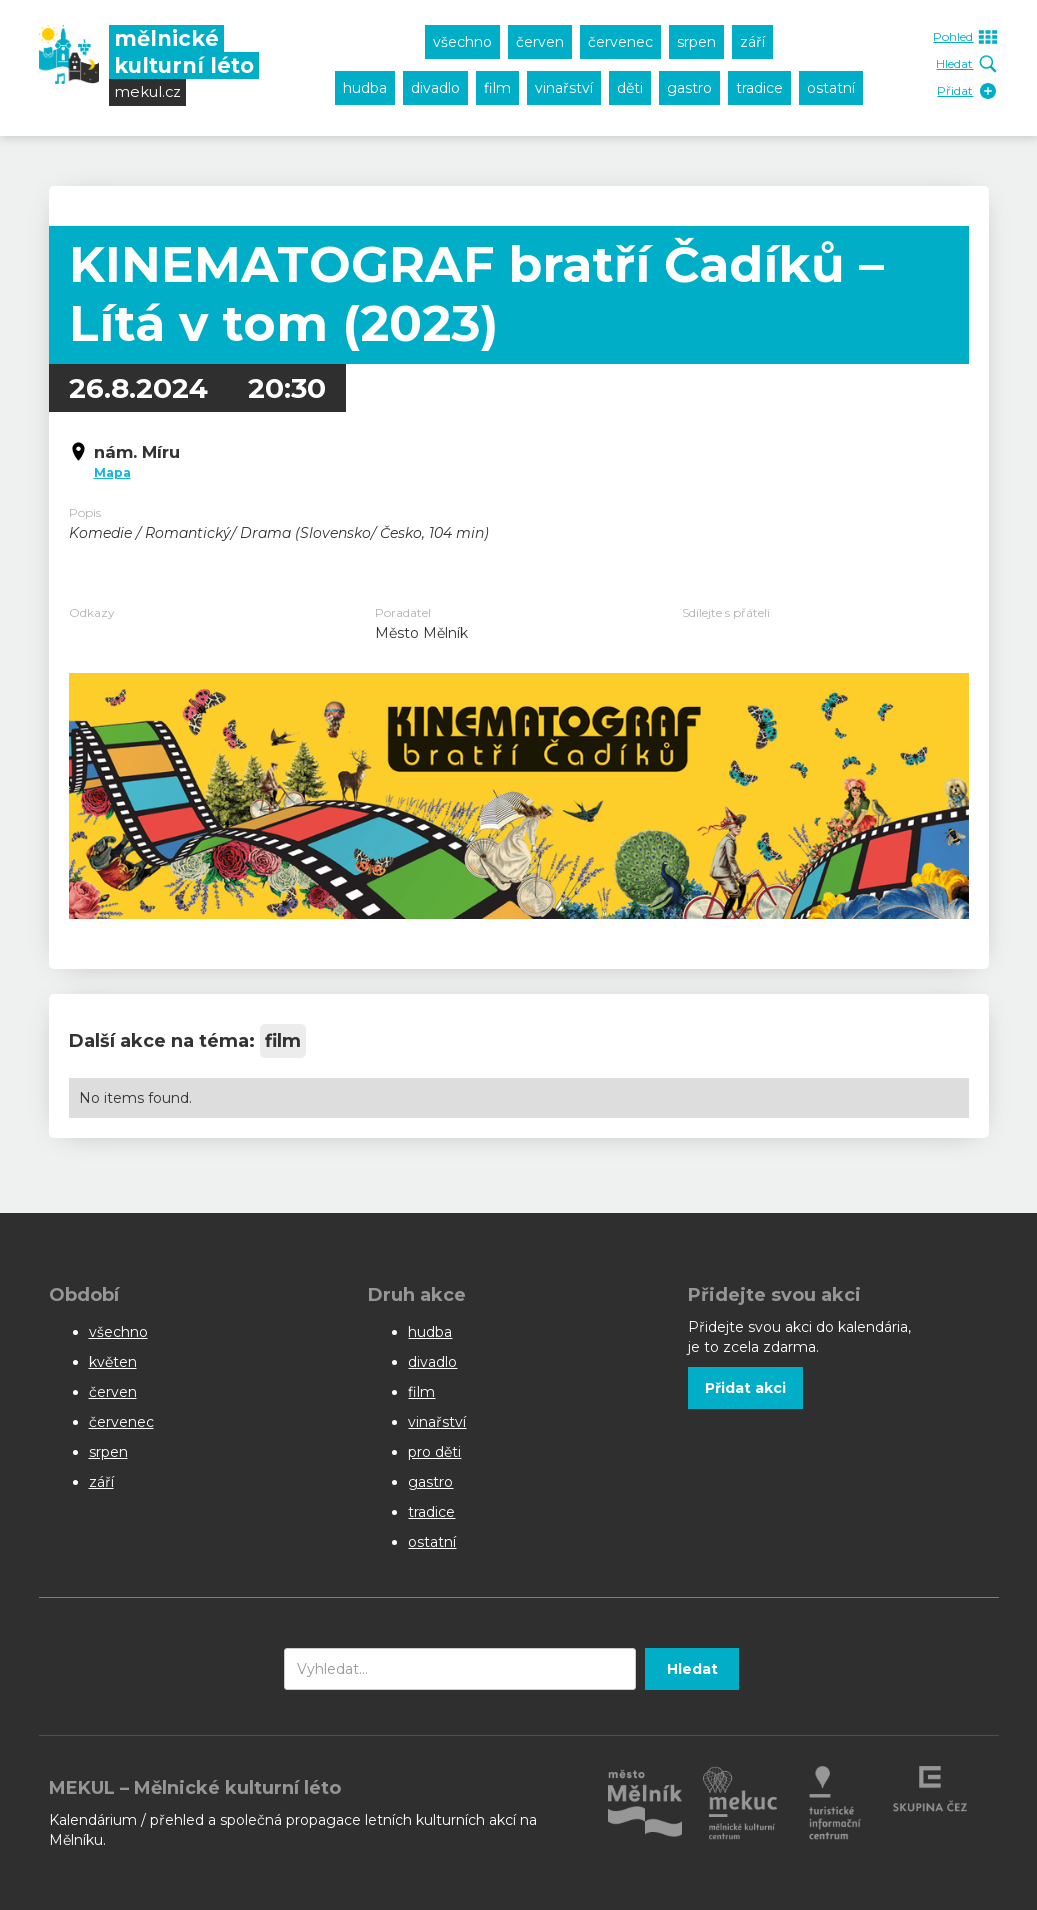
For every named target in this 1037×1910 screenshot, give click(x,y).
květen (113, 1362)
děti (630, 88)
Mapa (112, 472)
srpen (696, 42)
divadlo (435, 88)
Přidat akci (745, 1388)
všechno (462, 42)
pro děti (434, 1452)
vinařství (564, 88)
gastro (689, 88)
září (752, 42)
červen (540, 42)
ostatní (831, 88)
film (497, 88)
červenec (620, 42)
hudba (365, 88)
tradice (759, 88)
